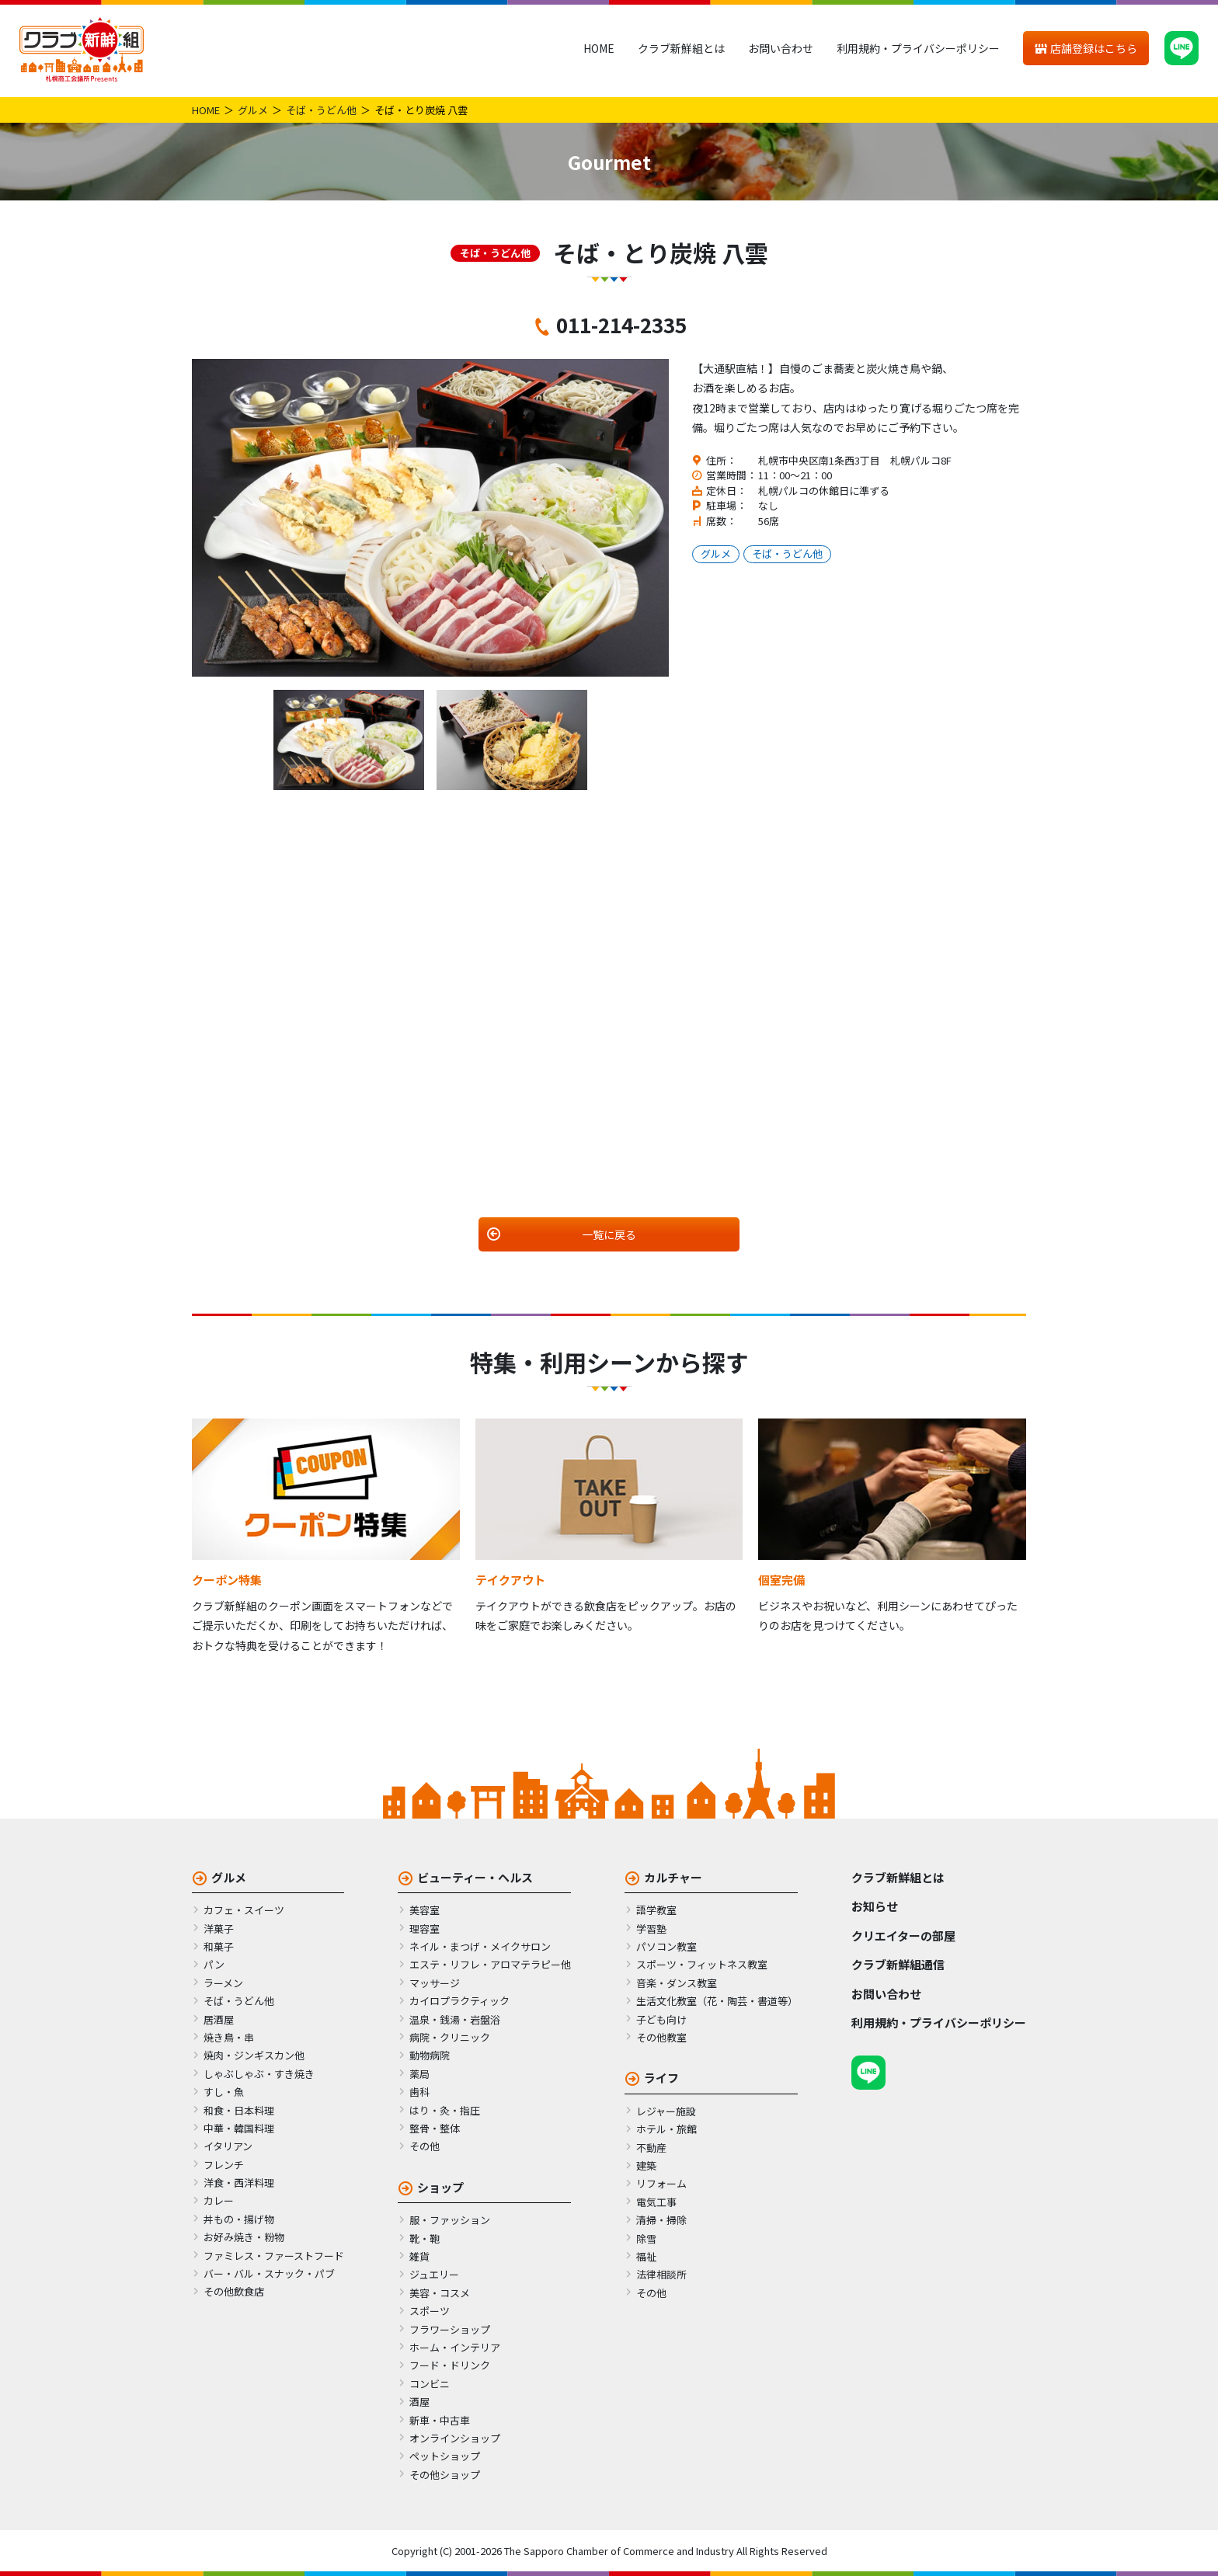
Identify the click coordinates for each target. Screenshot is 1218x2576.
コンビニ (429, 2383)
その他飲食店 (234, 2291)
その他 (424, 2146)
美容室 (424, 1909)
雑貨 (419, 2256)
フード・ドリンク (449, 2365)
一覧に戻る (609, 1234)
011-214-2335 (621, 324)
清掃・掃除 (661, 2219)
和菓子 (219, 1946)
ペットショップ (444, 2456)
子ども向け (661, 2019)
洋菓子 (219, 1928)
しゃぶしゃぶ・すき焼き (259, 2073)
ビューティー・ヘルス (475, 1877)
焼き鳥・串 (229, 2037)
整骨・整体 (434, 2128)
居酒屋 (219, 2019)
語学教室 (656, 1909)
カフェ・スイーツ (244, 1909)
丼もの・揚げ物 (239, 2219)
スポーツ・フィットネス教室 (701, 1964)
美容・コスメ (439, 2292)
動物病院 (429, 2055)
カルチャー (673, 1877)
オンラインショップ (454, 2438)
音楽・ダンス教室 (676, 1983)
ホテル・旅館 (666, 2129)
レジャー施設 (666, 2111)
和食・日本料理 (239, 2110)
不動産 (651, 2147)
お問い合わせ (780, 48)
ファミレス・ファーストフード (274, 2255)
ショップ (440, 2187)
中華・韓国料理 (239, 2128)
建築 (646, 2165)
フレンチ (224, 2164)
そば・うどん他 (321, 110)
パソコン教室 (666, 1946)
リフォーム (661, 2183)
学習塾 (651, 1928)
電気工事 (656, 2202)
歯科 (419, 2091)
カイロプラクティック (459, 2000)
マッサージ (434, 1983)
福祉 (646, 2256)
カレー (219, 2200)
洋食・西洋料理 (239, 2182)
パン (214, 1964)
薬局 (419, 2073)
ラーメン (223, 1983)
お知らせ (874, 1906)
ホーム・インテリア (454, 2347)
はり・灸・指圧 (444, 2110)
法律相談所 (661, 2274)
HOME (598, 48)
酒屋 (419, 2401)
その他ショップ (444, 2474)
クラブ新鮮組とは (681, 48)
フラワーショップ (449, 2329)
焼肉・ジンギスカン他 (254, 2055)
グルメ (253, 110)
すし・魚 (224, 2091)
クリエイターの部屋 (903, 1935)
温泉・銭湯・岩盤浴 (454, 2019)
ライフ (661, 2078)
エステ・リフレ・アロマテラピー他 (490, 1964)
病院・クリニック (449, 2037)
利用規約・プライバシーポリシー (918, 48)
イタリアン (228, 2146)
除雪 (646, 2238)
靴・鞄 (424, 2238)
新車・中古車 (439, 2420)
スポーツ (429, 2310)
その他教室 (661, 2037)
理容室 (424, 1928)
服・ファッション (449, 2219)
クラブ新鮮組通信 (898, 1964)
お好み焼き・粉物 (244, 2237)
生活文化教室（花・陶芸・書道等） (717, 2000)
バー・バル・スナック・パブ (269, 2273)
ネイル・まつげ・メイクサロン (480, 1946)
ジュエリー (434, 2274)
